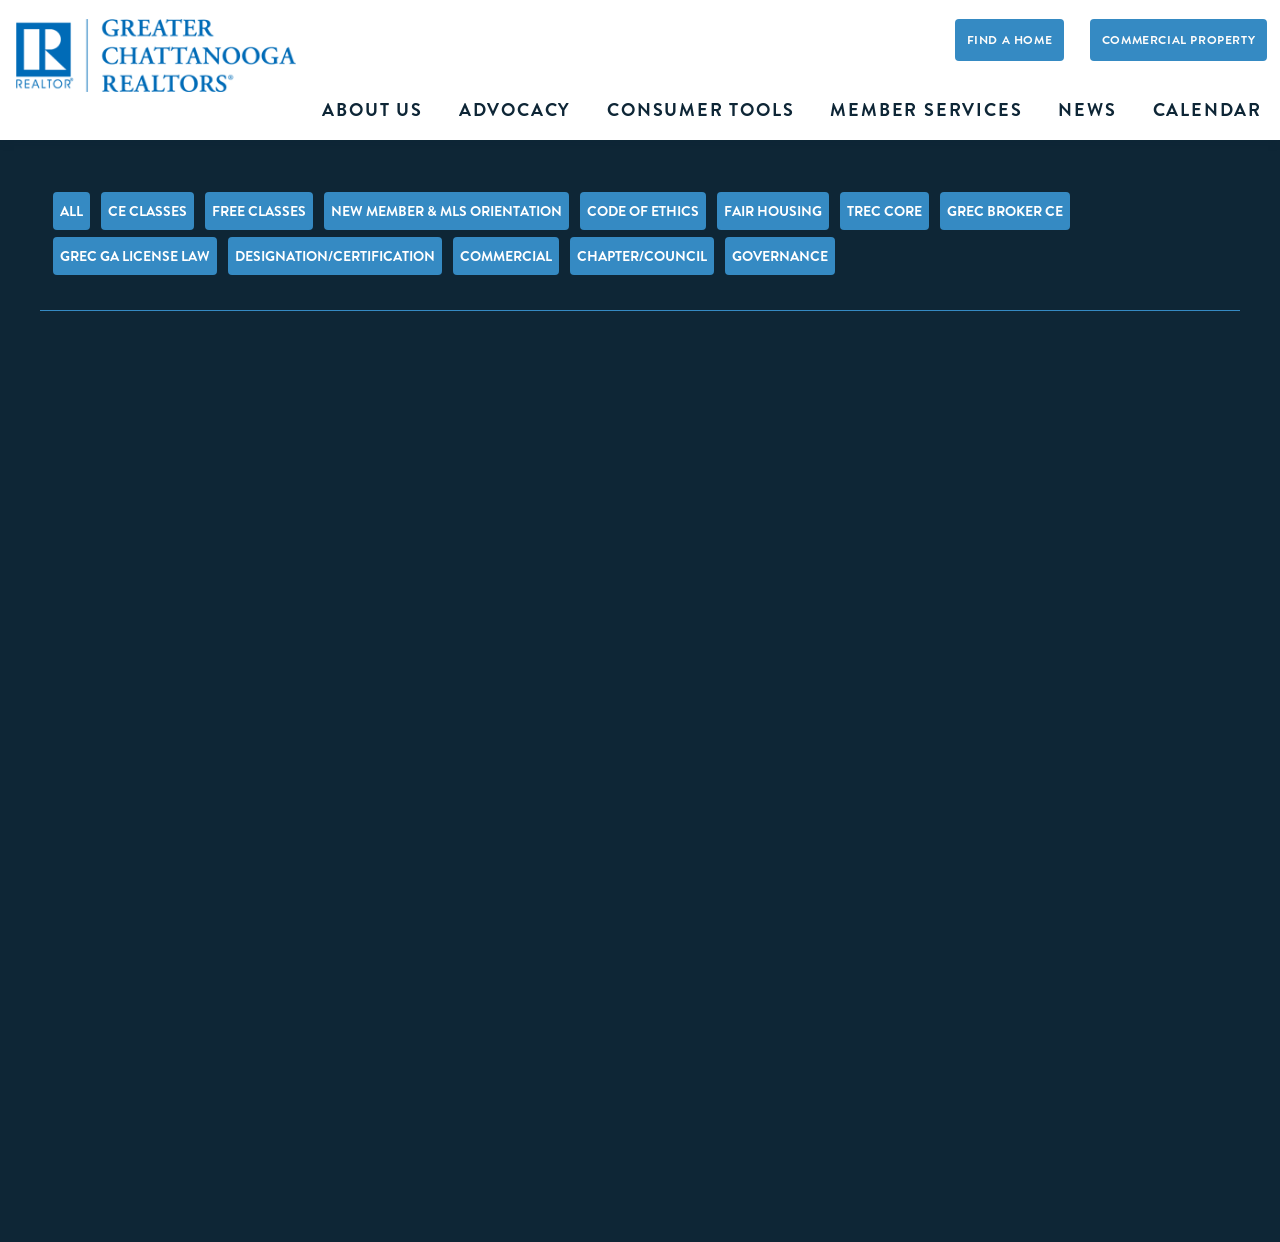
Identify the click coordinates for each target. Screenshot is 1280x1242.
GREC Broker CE (1005, 211)
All (71, 211)
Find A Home (1010, 41)
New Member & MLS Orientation (446, 211)
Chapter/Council (642, 256)
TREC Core (884, 211)
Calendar (1207, 110)
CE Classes (147, 211)
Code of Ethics (643, 211)
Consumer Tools (700, 110)
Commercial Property (1178, 41)
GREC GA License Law (135, 256)
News (1087, 110)
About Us (372, 110)
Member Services (926, 110)
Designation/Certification (335, 256)
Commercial (506, 256)
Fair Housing (773, 211)
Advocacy (515, 110)
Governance (780, 256)
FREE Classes (259, 211)
